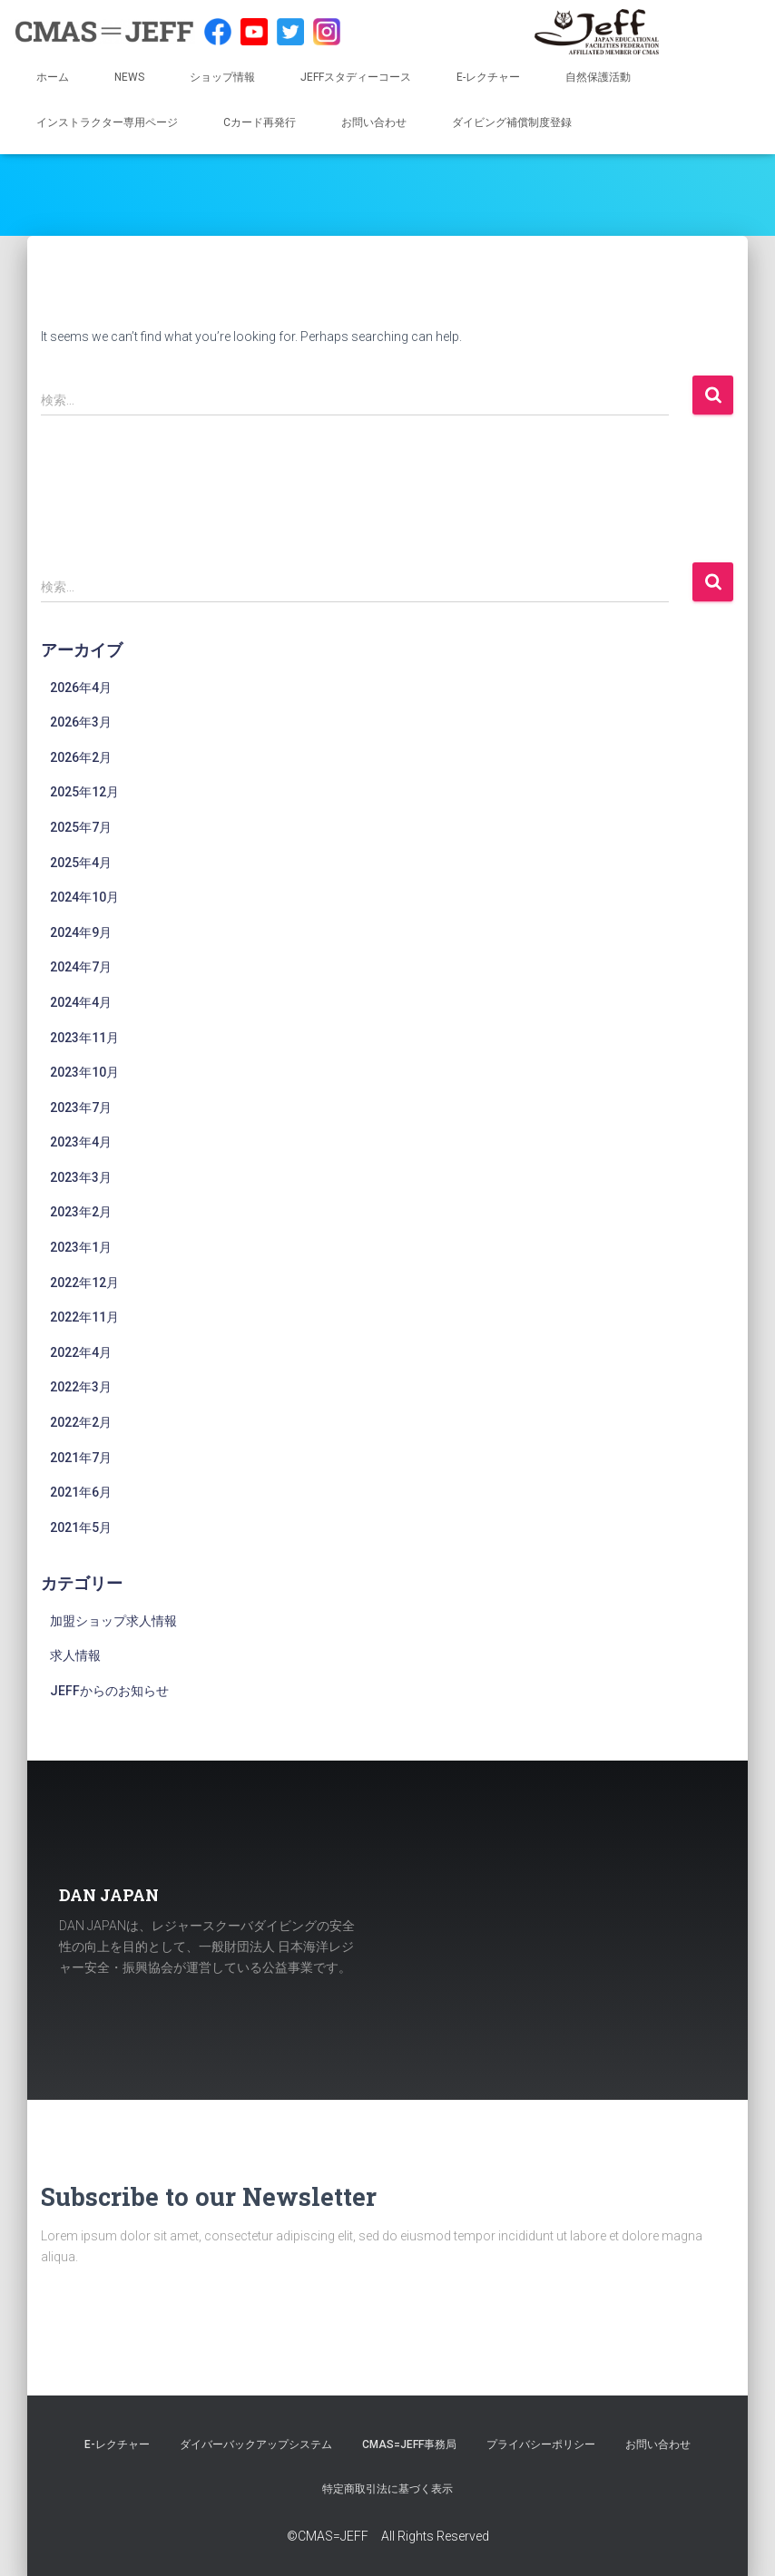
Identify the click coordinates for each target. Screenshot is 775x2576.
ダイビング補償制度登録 (512, 122)
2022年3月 (81, 1387)
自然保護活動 (598, 77)
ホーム (52, 77)
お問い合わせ (374, 122)
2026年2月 (81, 757)
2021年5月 (81, 1527)
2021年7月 (81, 1457)
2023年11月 (84, 1037)
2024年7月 (81, 967)
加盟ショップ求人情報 (113, 1621)
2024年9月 (81, 932)
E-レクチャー (488, 77)
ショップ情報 (222, 77)
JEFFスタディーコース (355, 77)
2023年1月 (81, 1247)
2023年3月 (81, 1177)
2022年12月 (84, 1282)
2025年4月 (81, 862)
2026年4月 (81, 687)
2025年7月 (81, 827)
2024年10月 (84, 897)
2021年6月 (81, 1492)
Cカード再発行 (259, 122)
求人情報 (75, 1655)
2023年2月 (81, 1212)
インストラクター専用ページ (107, 122)
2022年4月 (81, 1352)
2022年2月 (81, 1422)
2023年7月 (81, 1107)
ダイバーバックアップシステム (256, 2444)
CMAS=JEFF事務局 (409, 2444)
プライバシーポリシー (540, 2444)
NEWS (129, 77)
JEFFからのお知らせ (109, 1690)
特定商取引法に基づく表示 (387, 2489)
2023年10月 (84, 1072)
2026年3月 (81, 722)
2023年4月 (81, 1142)
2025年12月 (84, 792)
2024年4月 (81, 1002)
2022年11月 (84, 1317)
